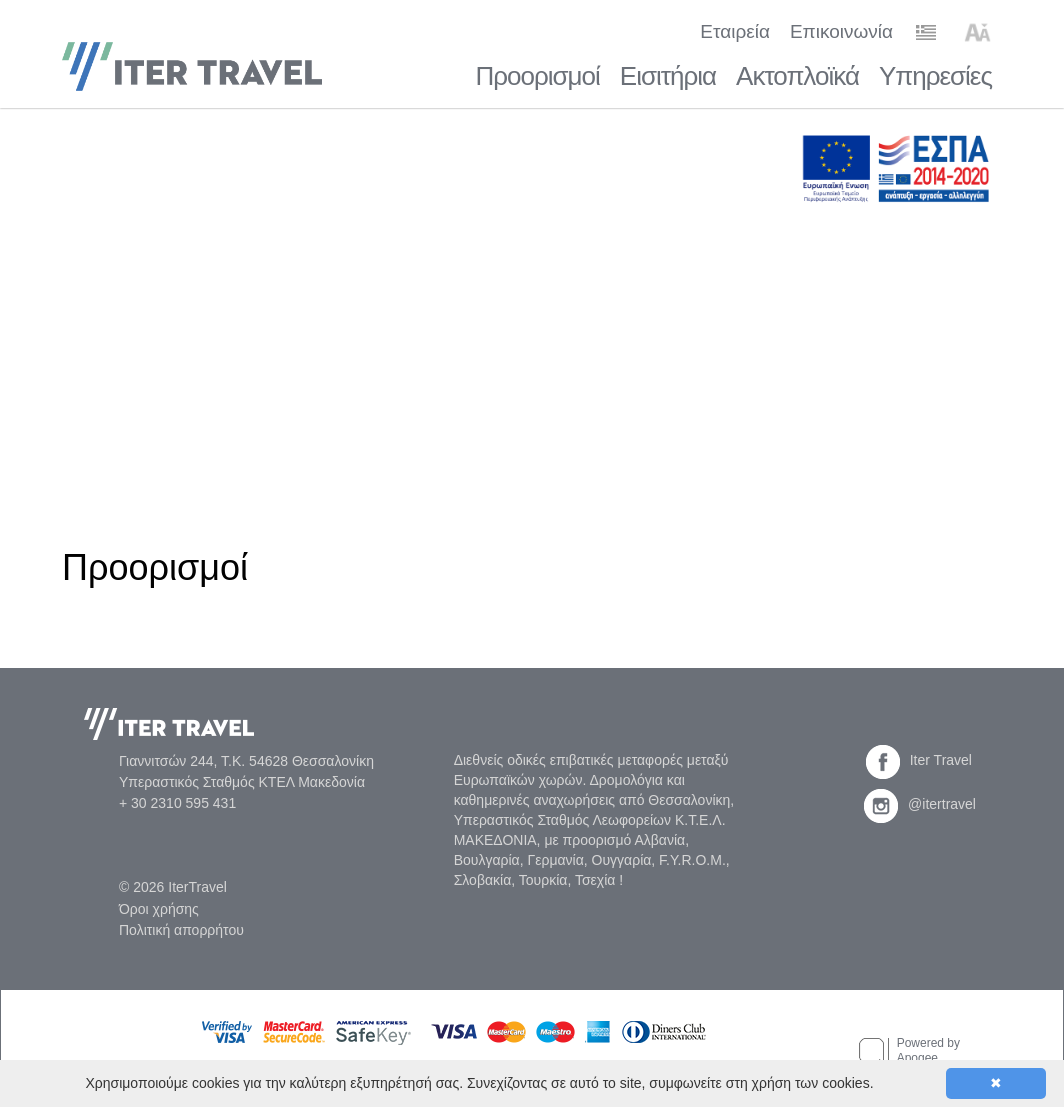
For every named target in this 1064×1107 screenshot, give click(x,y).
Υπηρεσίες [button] (935, 76)
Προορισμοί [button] (537, 76)
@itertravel (920, 804)
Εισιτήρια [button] (668, 76)
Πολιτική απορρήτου (181, 930)
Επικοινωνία (841, 31)
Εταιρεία (735, 31)
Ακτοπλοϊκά (797, 76)
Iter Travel (919, 760)
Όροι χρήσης (159, 909)
